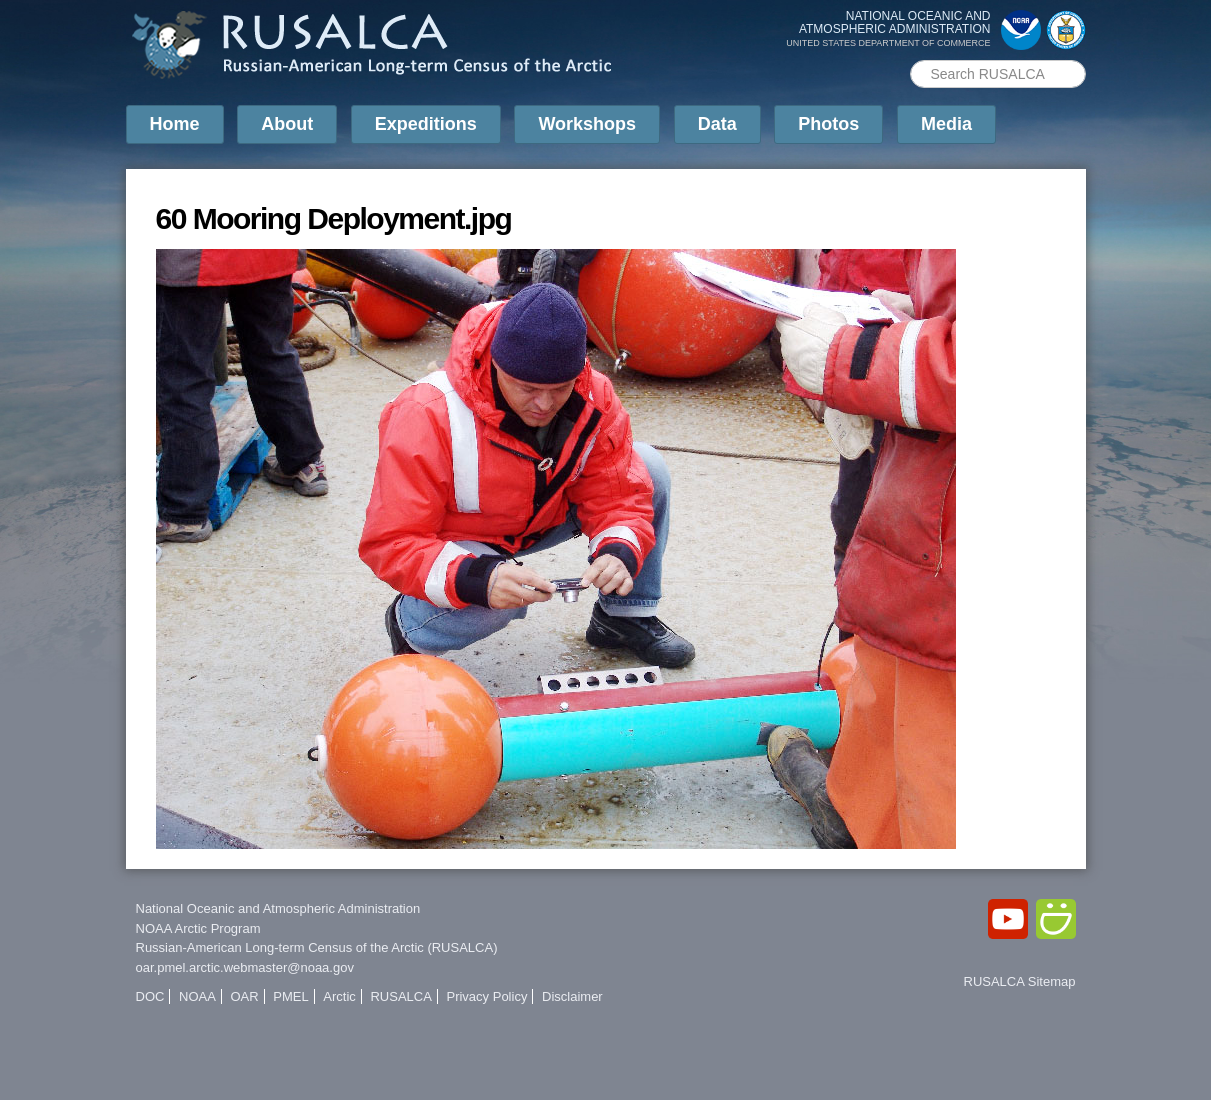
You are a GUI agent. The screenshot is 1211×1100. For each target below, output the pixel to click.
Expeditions (426, 124)
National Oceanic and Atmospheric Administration (278, 908)
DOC (150, 996)
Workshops (587, 124)
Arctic (339, 996)
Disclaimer (572, 996)
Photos (828, 124)
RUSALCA (400, 996)
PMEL (290, 996)
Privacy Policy (486, 996)
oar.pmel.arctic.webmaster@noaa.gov (245, 967)
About (287, 124)
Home (175, 124)
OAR (244, 996)
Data (717, 124)
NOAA (197, 996)
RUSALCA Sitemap (1020, 981)
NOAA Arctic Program (198, 928)
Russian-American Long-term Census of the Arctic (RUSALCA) (317, 947)
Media (946, 124)
